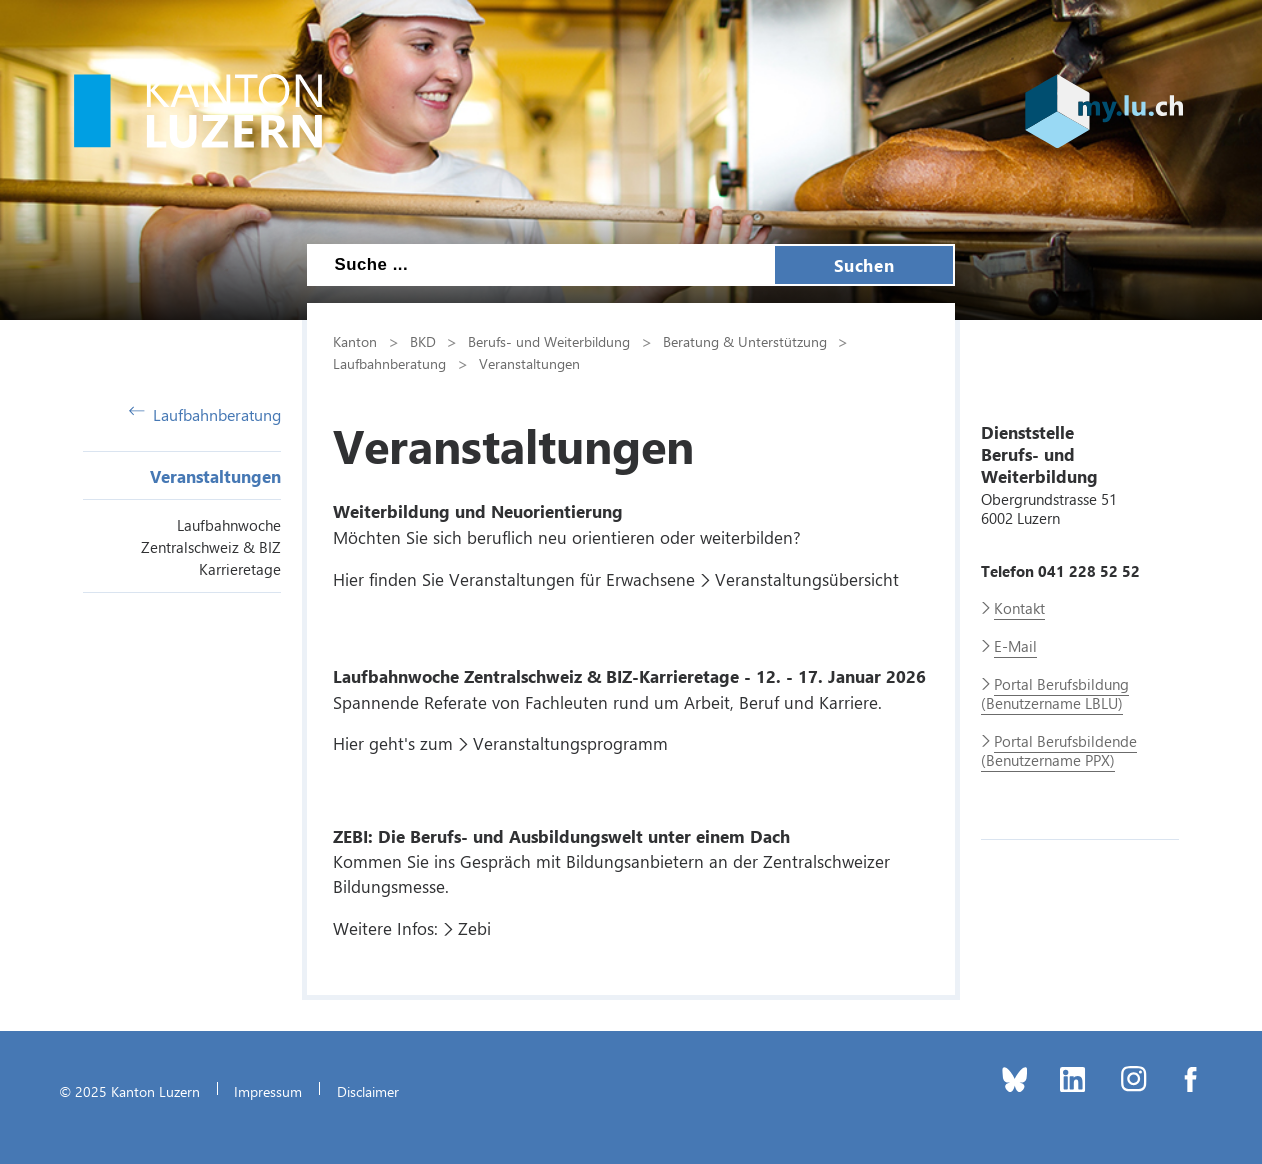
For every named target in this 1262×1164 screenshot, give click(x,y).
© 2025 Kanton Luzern (129, 1091)
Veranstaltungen (215, 476)
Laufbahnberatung (205, 414)
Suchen (864, 265)
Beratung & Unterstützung (745, 341)
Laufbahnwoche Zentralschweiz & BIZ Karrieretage (211, 547)
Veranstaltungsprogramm (570, 743)
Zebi (474, 928)
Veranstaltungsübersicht (807, 579)
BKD (423, 341)
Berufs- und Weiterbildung (549, 341)
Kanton (355, 341)
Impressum (268, 1091)
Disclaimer (368, 1091)
